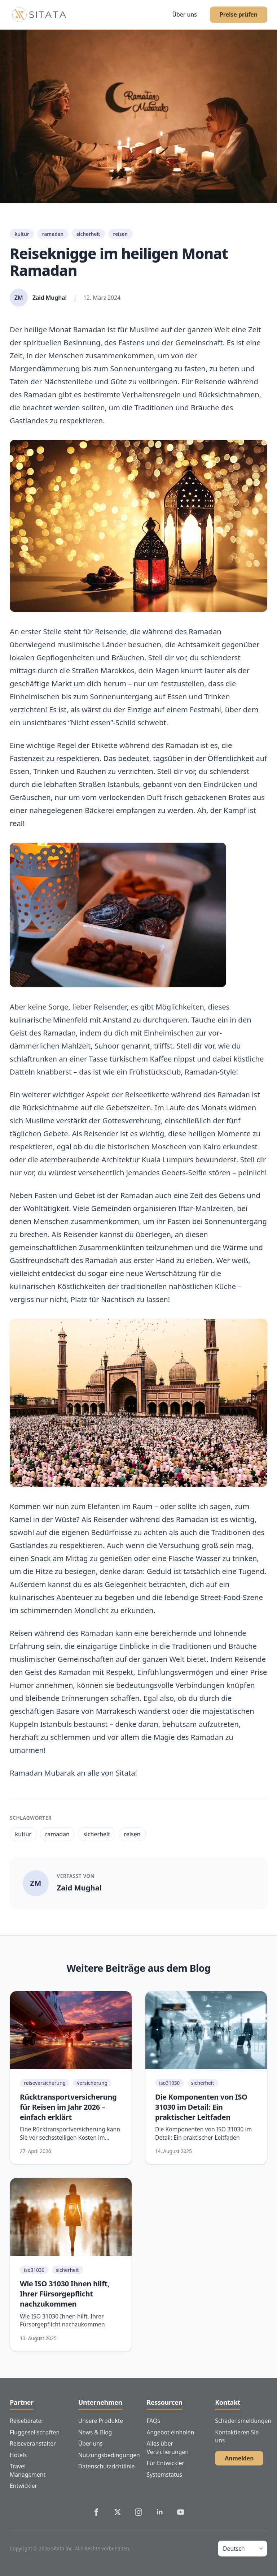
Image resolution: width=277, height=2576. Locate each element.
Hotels (18, 2455)
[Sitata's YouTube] (181, 2512)
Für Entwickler (166, 2463)
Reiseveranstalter (33, 2443)
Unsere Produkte (100, 2421)
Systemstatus (165, 2474)
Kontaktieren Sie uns (237, 2436)
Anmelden (239, 2458)
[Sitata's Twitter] (118, 2512)
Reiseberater (27, 2421)
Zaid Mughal (79, 1888)
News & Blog (95, 2432)
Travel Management (27, 2470)
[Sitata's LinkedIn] (160, 2512)
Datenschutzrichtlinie (104, 2466)
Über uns (184, 14)
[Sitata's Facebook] (96, 2512)
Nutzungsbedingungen (104, 2455)
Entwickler (23, 2486)
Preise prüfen (239, 14)
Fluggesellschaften (35, 2432)
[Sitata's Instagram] (138, 2512)
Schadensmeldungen (241, 2421)
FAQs (153, 2421)
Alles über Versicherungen (168, 2447)
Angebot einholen (170, 2432)
